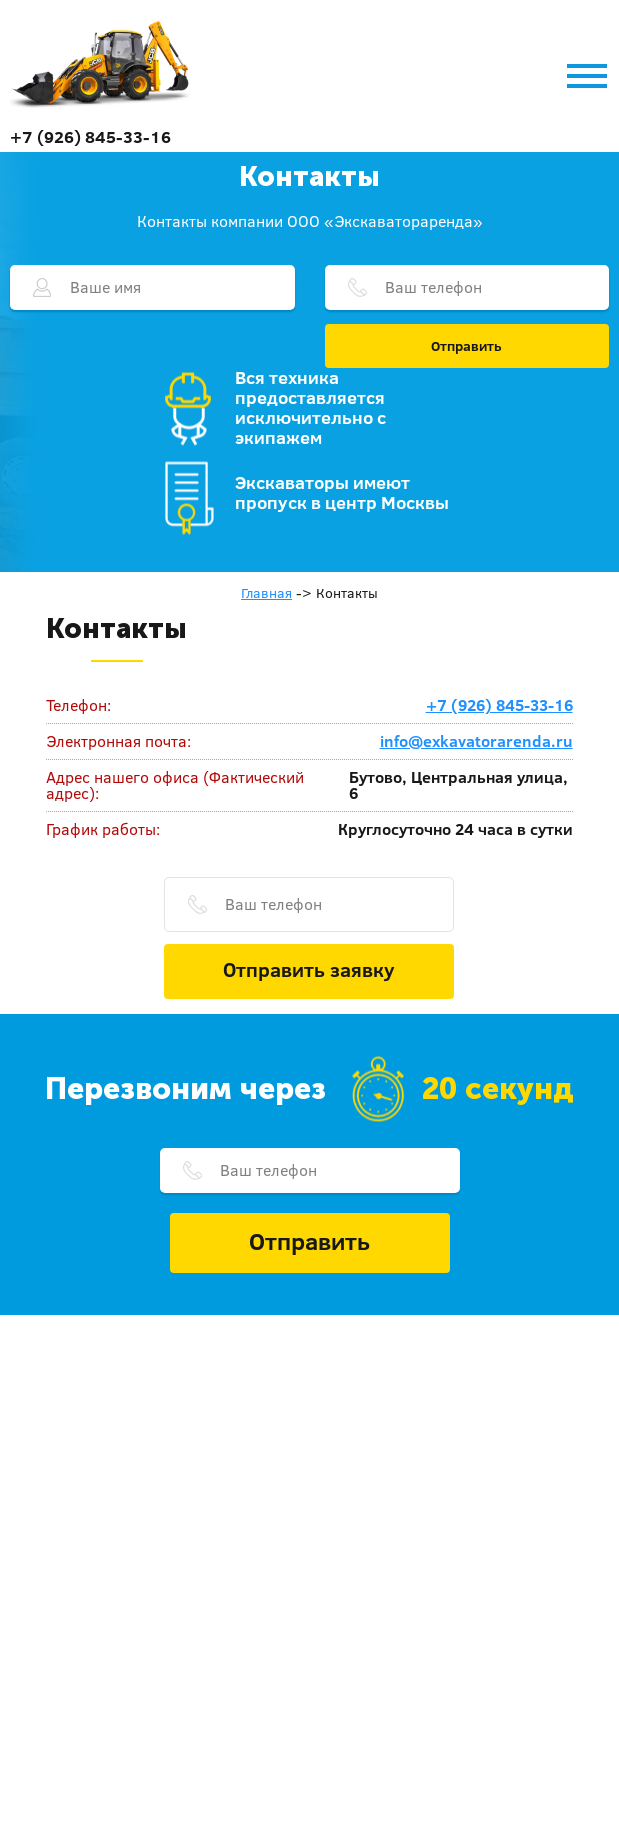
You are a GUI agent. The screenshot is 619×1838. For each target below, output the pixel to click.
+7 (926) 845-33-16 (90, 136)
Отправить (466, 346)
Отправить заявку (309, 969)
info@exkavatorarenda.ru (476, 741)
